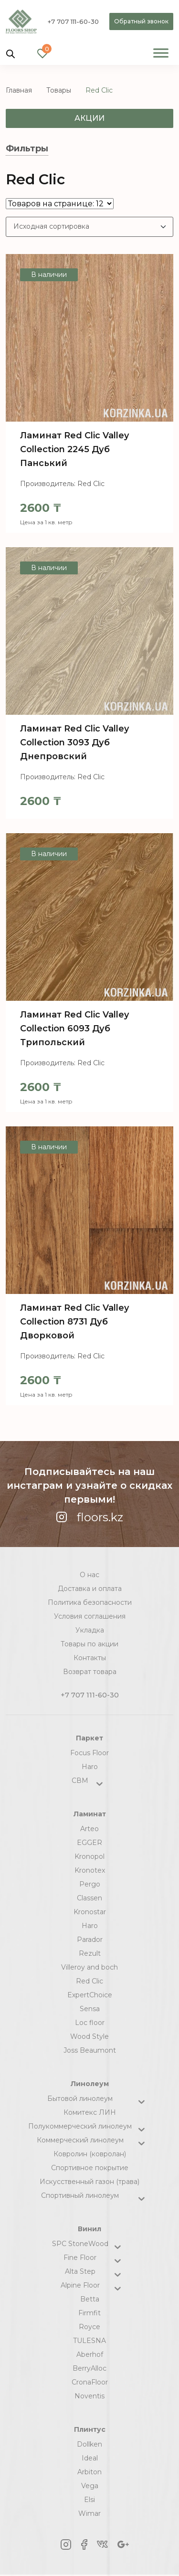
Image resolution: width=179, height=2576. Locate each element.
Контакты (90, 1658)
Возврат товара (89, 1671)
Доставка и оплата (90, 1588)
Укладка (89, 1630)
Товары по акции (89, 1644)
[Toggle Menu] (160, 52)
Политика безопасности (90, 1602)
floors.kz (89, 1517)
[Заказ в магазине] (89, 227)
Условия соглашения (90, 1616)
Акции (89, 118)
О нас (89, 1574)
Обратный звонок (141, 21)
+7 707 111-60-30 (73, 21)
